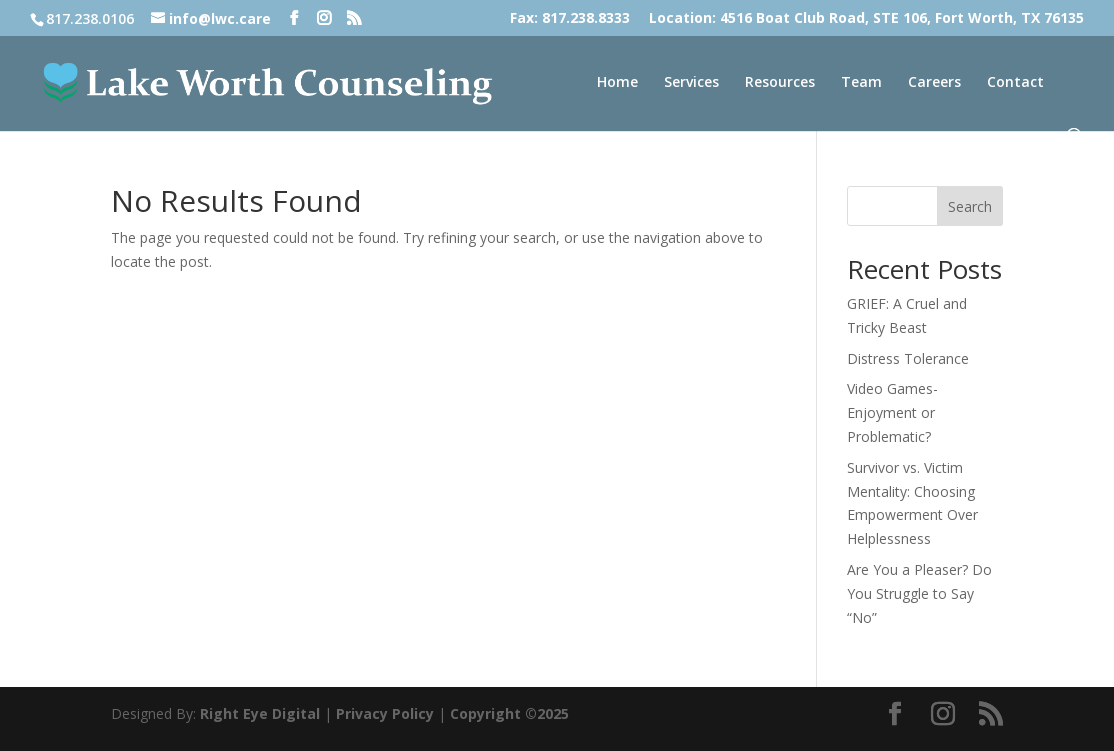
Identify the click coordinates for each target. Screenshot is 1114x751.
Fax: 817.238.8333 (570, 19)
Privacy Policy (385, 713)
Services (691, 83)
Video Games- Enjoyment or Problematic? (892, 412)
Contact (1015, 83)
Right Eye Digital (260, 713)
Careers (934, 83)
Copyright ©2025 (509, 713)
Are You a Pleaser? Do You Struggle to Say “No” (919, 593)
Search (970, 206)
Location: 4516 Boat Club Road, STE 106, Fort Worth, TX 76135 (866, 19)
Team (861, 83)
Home (617, 83)
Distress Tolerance (908, 358)
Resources (780, 83)
